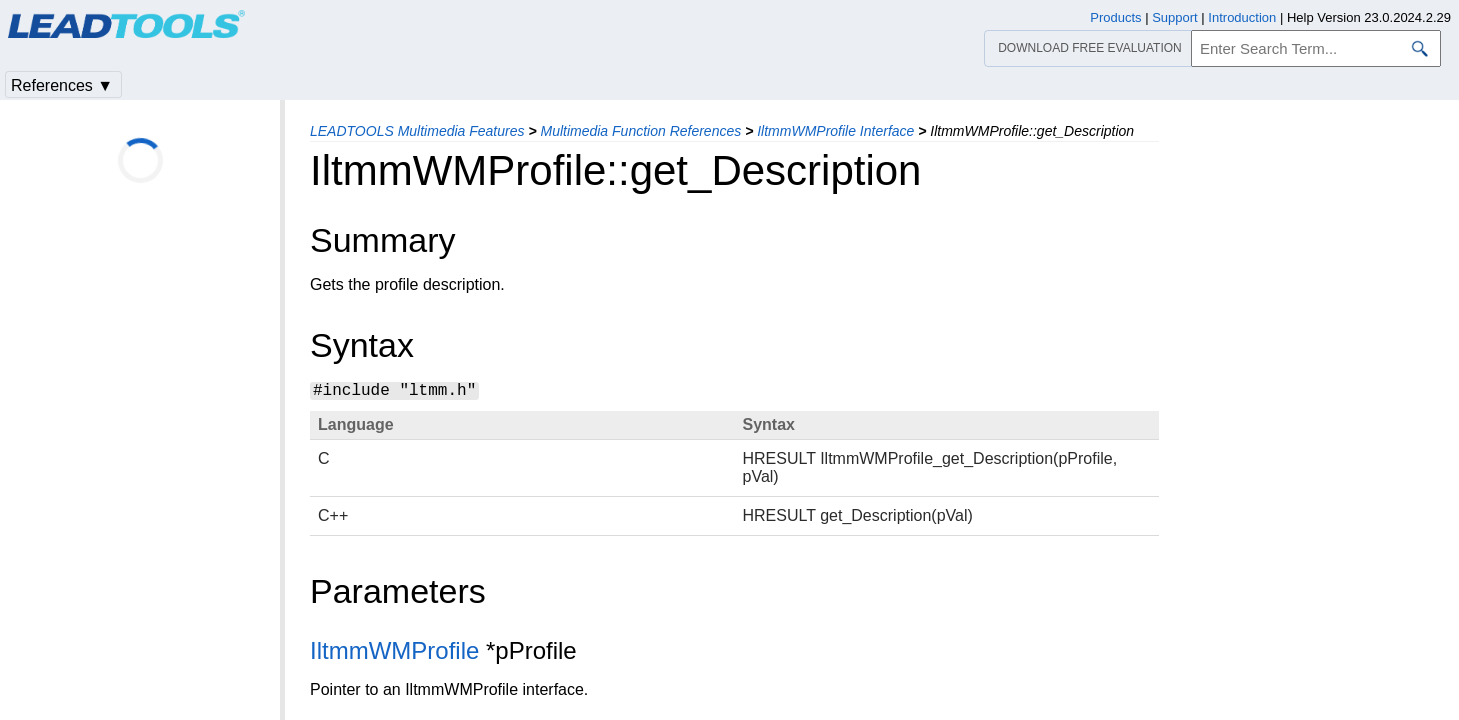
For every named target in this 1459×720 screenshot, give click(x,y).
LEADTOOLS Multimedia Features (417, 131)
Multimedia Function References (640, 131)
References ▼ (62, 85)
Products (1115, 17)
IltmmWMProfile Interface (835, 131)
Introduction (1242, 17)
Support (1175, 17)
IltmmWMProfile (394, 650)
